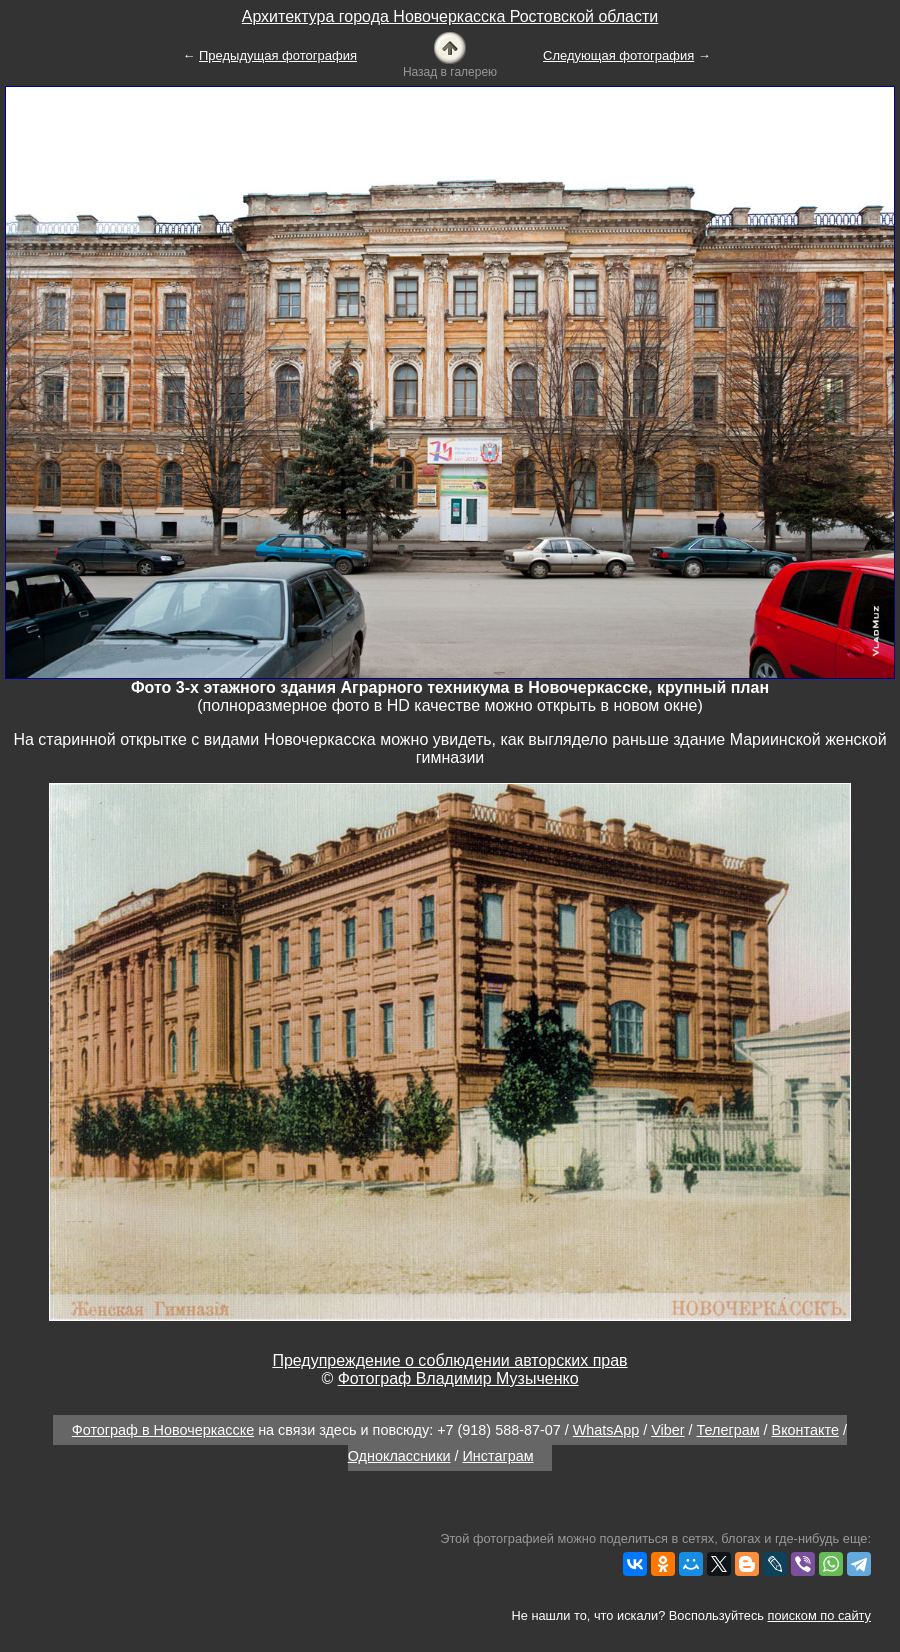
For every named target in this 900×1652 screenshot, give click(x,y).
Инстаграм (498, 1456)
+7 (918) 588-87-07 (499, 1430)
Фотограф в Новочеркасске (163, 1430)
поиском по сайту (819, 1615)
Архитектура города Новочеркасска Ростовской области (450, 16)
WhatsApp (606, 1430)
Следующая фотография (618, 55)
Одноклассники (399, 1456)
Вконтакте (805, 1430)
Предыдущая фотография (278, 55)
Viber (667, 1430)
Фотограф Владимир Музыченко (458, 1378)
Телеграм (728, 1430)
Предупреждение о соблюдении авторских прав (449, 1360)
